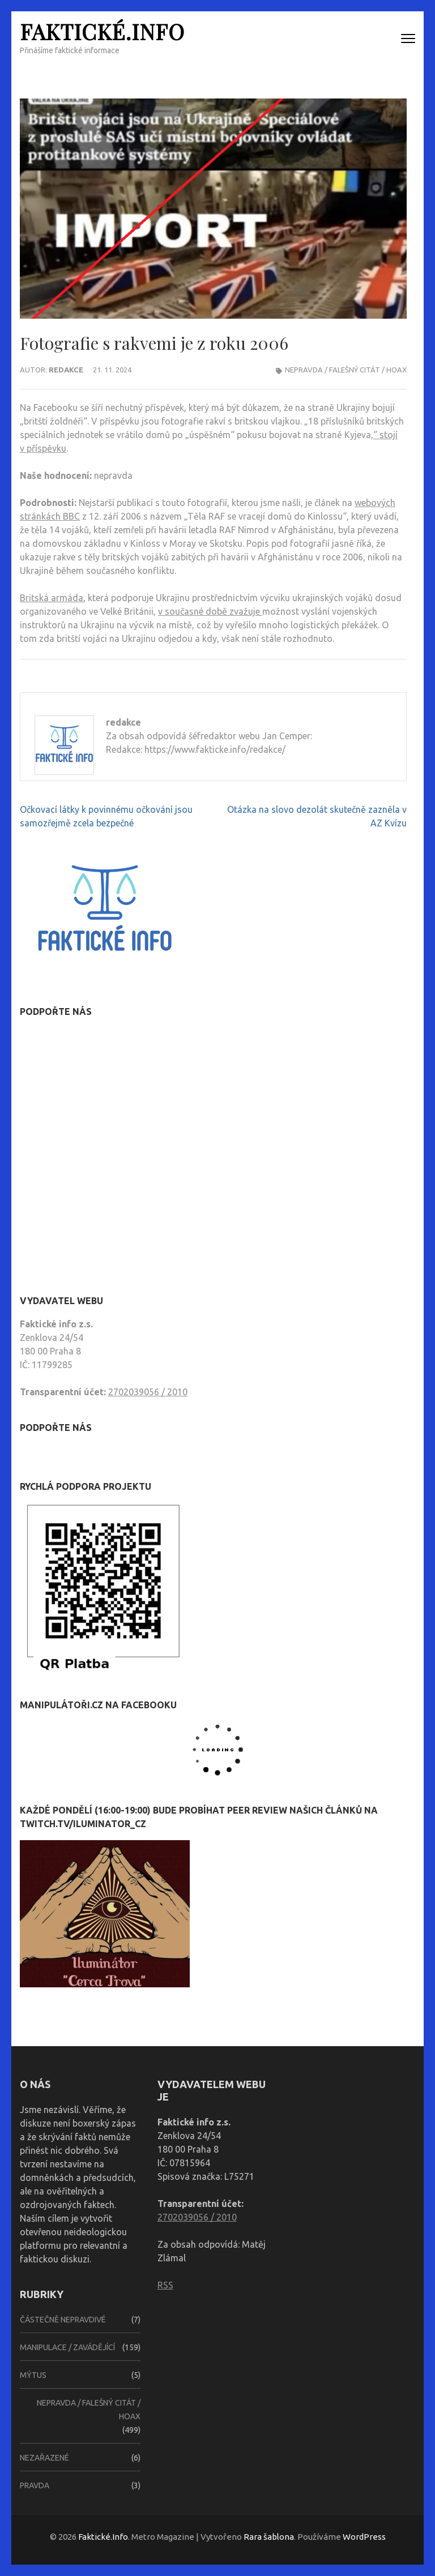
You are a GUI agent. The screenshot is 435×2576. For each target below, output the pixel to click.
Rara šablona (269, 2536)
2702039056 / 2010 (147, 1392)
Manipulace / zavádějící (67, 2347)
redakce (66, 370)
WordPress (364, 2536)
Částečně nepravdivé (63, 2319)
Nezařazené (44, 2457)
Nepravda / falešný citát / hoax (346, 370)
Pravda (34, 2485)
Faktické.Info (102, 31)
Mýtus (33, 2375)
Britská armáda (51, 598)
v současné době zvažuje (210, 611)
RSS (165, 2285)
